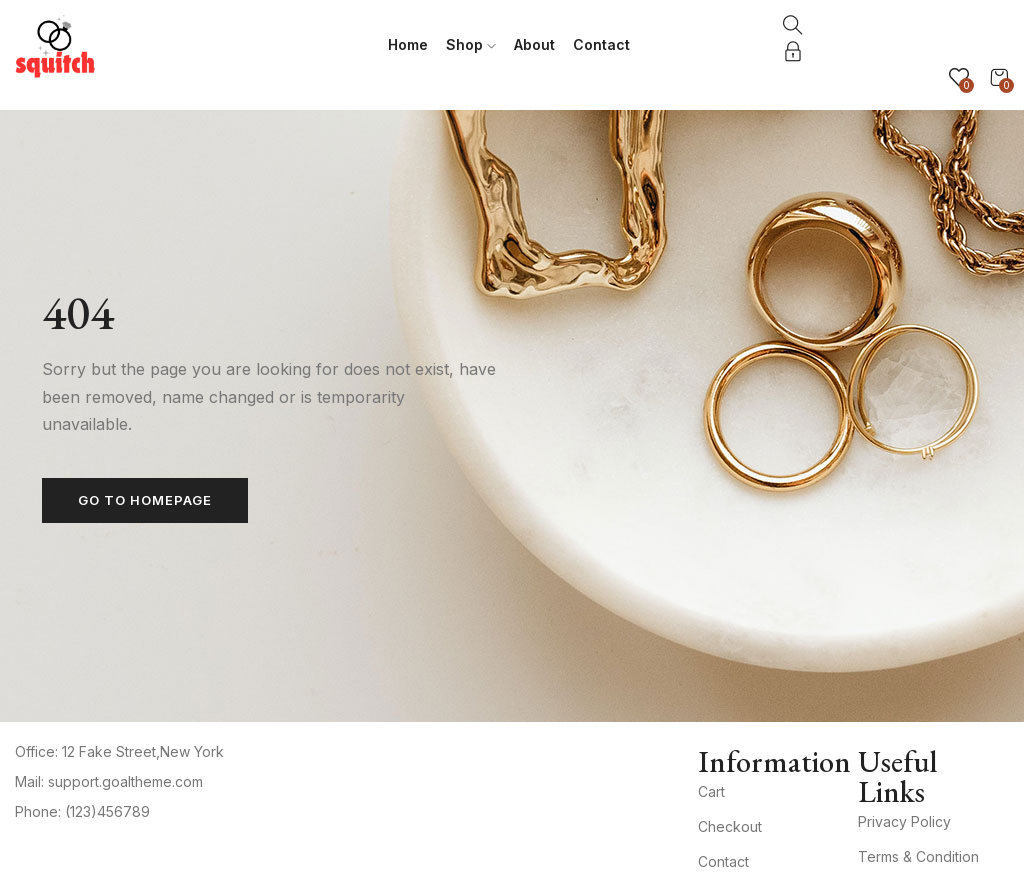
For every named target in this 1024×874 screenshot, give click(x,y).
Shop (471, 44)
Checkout (730, 826)
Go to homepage (145, 500)
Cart (711, 791)
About (534, 44)
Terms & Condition (918, 856)
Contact (601, 44)
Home (408, 44)
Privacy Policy (904, 821)
